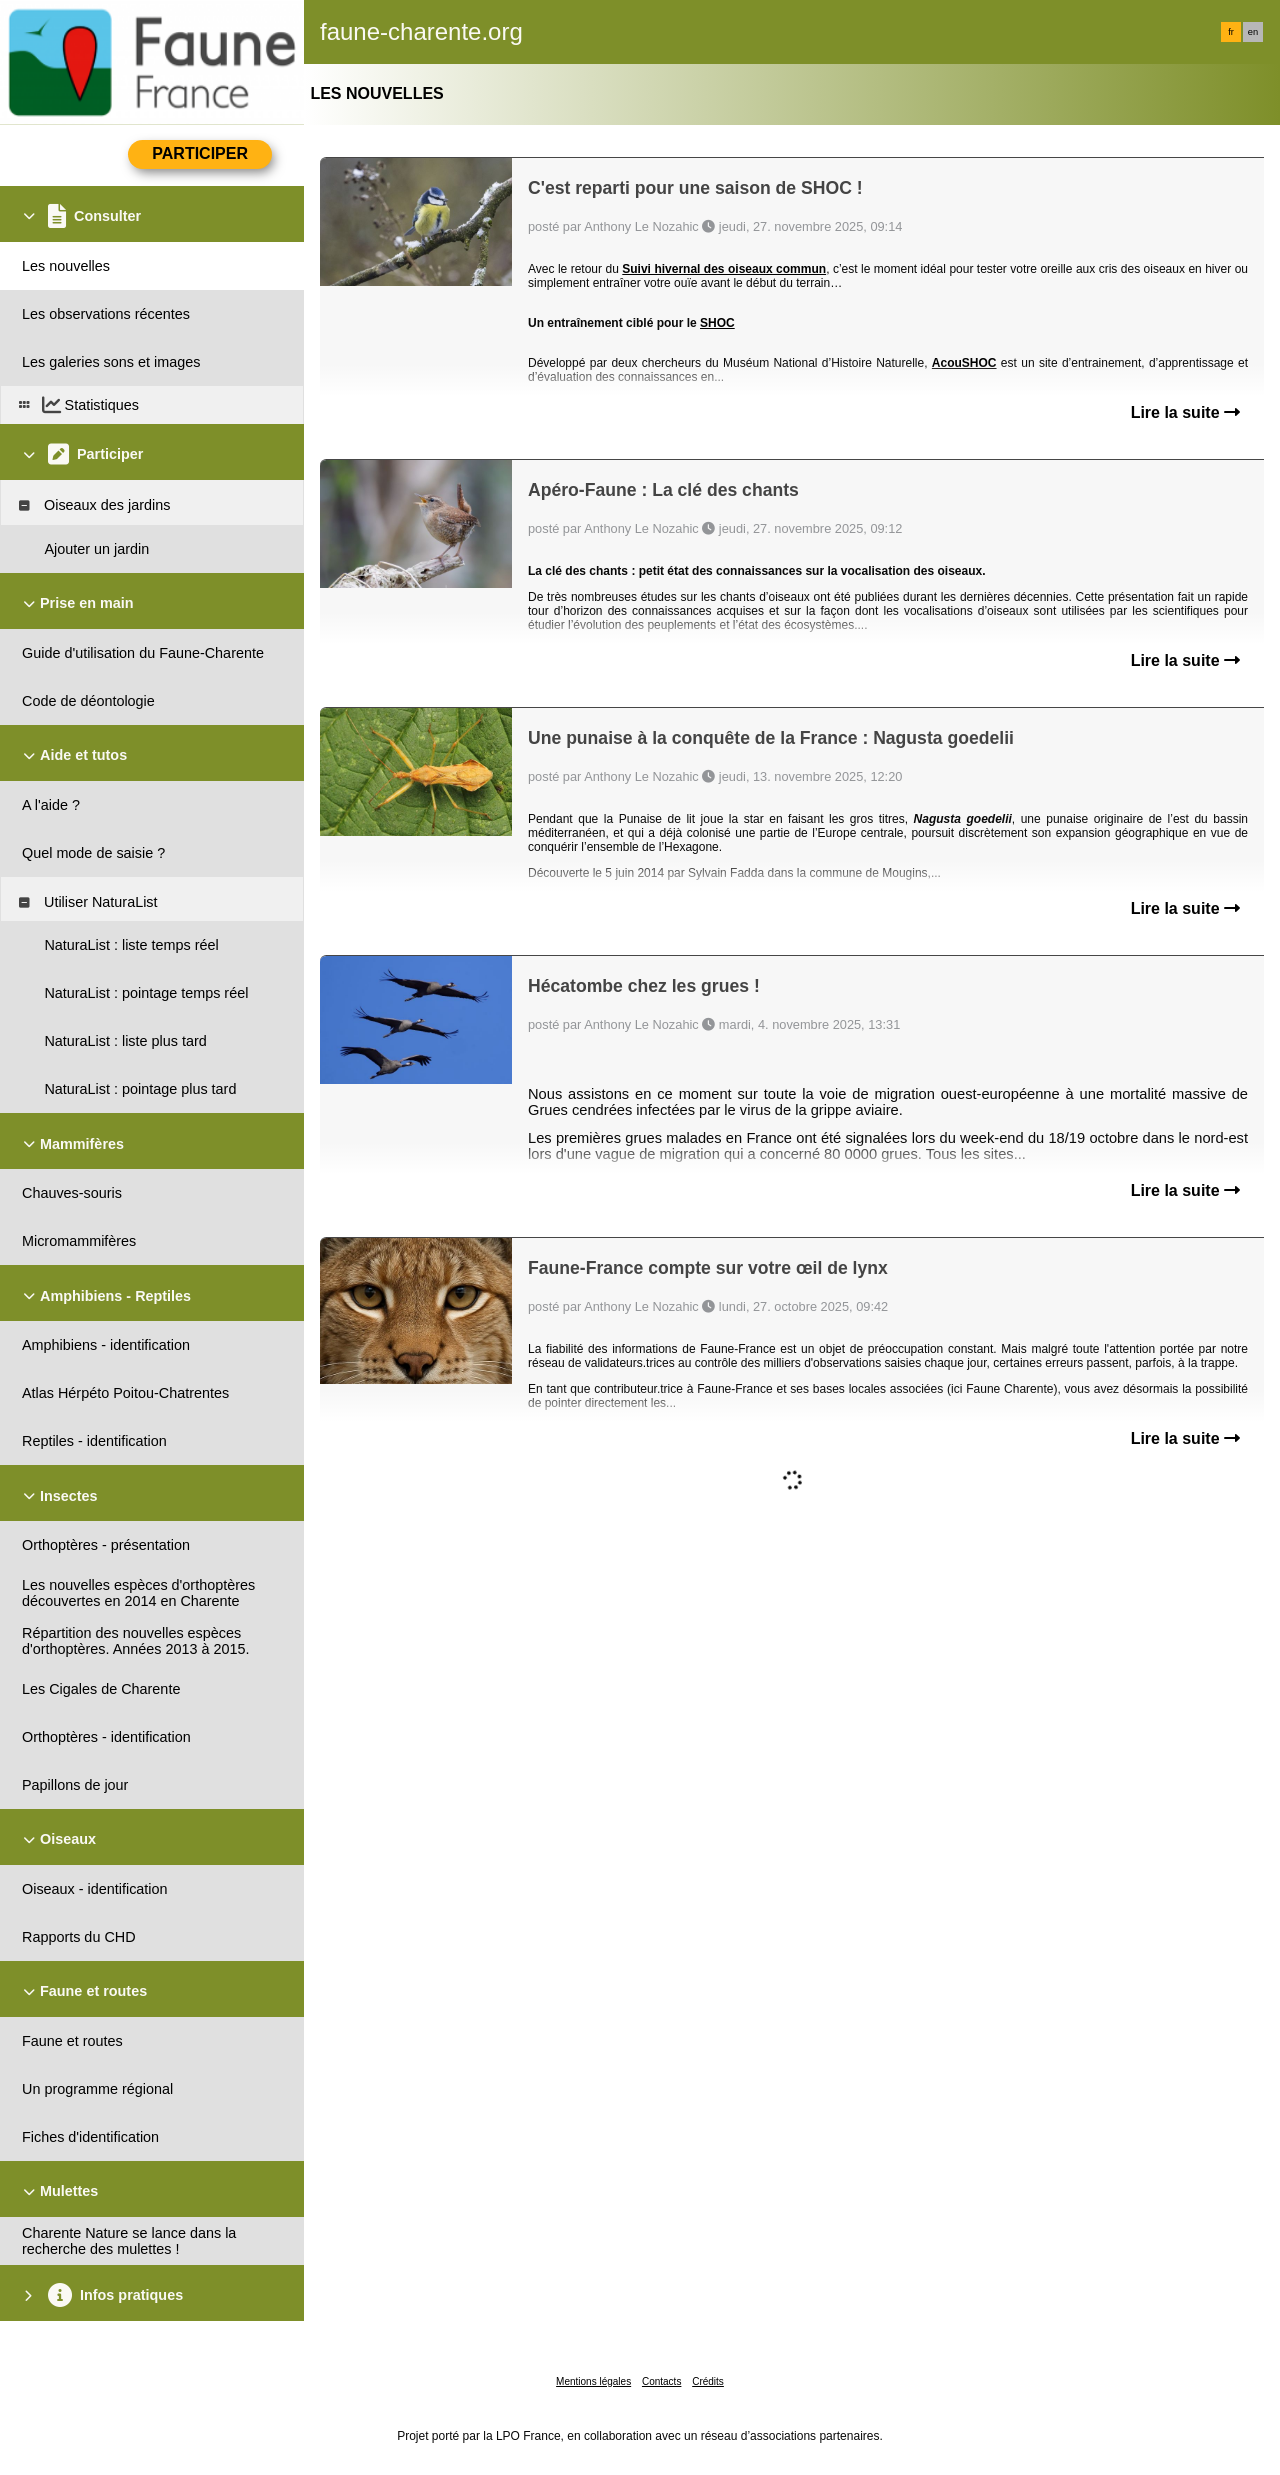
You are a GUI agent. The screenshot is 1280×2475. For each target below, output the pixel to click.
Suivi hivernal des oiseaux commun (724, 269)
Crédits (708, 2381)
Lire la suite (1185, 412)
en (1253, 32)
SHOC (717, 323)
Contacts (661, 2381)
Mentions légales (593, 2381)
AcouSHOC (964, 363)
